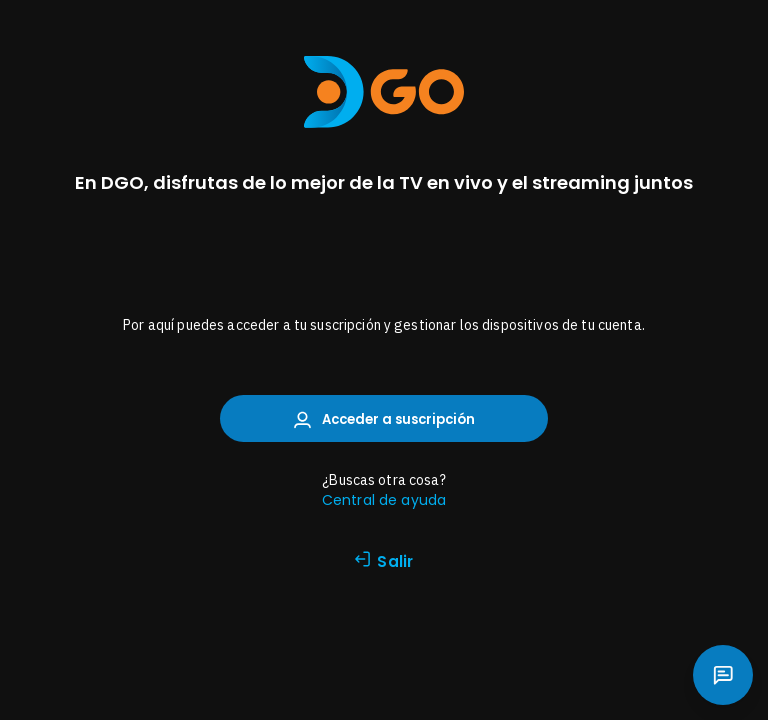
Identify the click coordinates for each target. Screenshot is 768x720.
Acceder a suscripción (384, 419)
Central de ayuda (384, 500)
